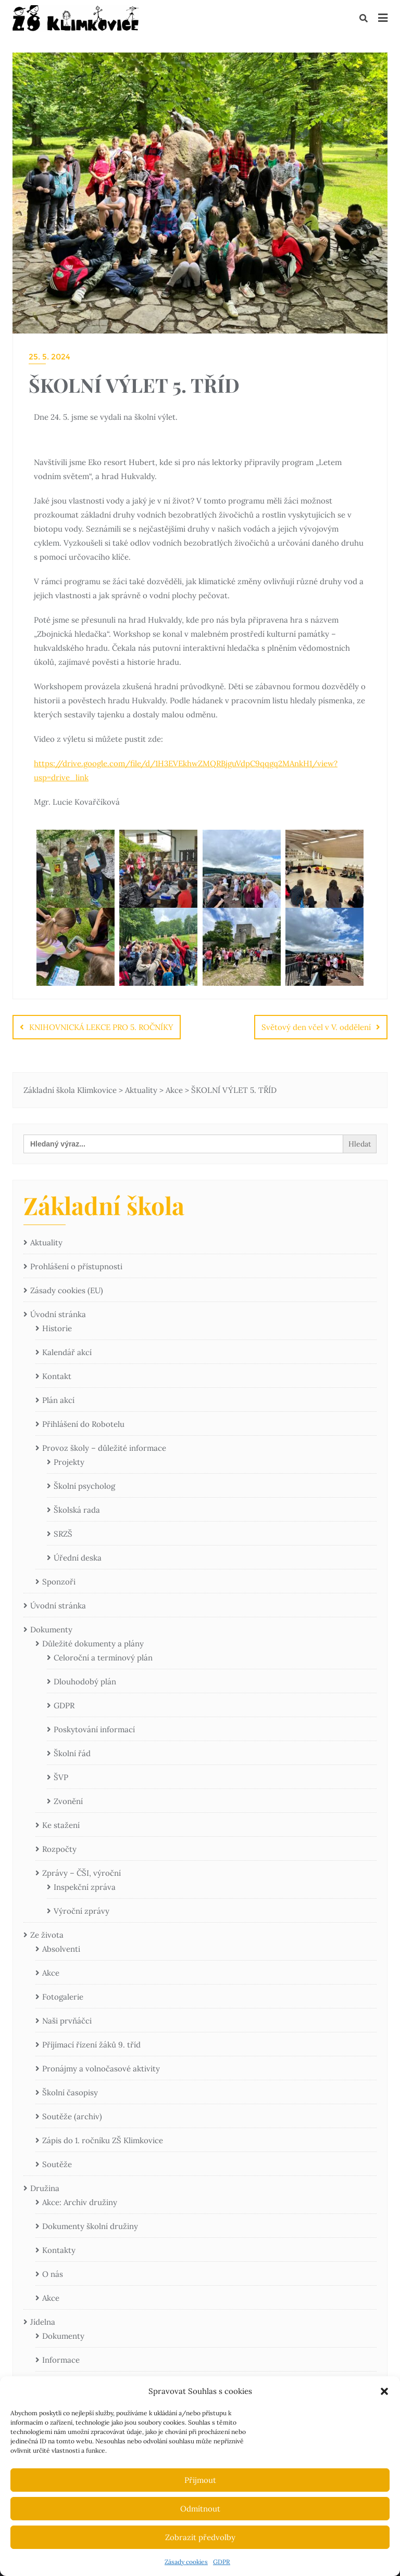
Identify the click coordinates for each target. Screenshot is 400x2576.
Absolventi (61, 1949)
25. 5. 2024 (49, 357)
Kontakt (56, 1376)
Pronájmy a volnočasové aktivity (101, 2068)
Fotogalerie (62, 1997)
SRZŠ (63, 1534)
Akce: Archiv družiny (79, 2202)
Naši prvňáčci (67, 2021)
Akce (50, 1973)
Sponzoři (59, 1582)
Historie (57, 1328)
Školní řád (72, 1753)
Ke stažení (61, 1825)
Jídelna (42, 2322)
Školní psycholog (84, 1486)
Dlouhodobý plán (85, 1681)
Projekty (69, 1462)
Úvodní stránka (58, 1314)
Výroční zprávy (81, 1911)
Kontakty (59, 2250)
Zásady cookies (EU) (66, 1290)
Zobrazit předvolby (200, 2537)
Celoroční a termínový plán (103, 1658)
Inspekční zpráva (85, 1887)
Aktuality (46, 1242)
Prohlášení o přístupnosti (76, 1266)
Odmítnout (200, 2509)
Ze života (47, 1935)
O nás (52, 2274)
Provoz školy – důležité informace (104, 1448)
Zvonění (68, 1801)
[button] (384, 2391)
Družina (44, 2188)
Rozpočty (59, 1849)
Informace (61, 2360)
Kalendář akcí (67, 1352)
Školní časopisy (70, 2092)
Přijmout (200, 2480)
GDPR (221, 2562)
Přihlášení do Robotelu (83, 1424)
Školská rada (77, 1510)
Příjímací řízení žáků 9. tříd (91, 2045)
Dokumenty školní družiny (90, 2226)
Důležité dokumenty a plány (93, 1643)
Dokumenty (51, 1629)
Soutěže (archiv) (72, 2116)
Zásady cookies (186, 2562)
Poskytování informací (94, 1729)
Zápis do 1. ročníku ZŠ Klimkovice (102, 2140)
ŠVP (61, 1777)
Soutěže (57, 2164)
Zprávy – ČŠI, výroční (81, 1873)
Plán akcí (58, 1400)
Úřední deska (78, 1558)
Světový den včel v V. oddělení (316, 1027)
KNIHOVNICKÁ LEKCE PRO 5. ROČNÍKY (101, 1027)
